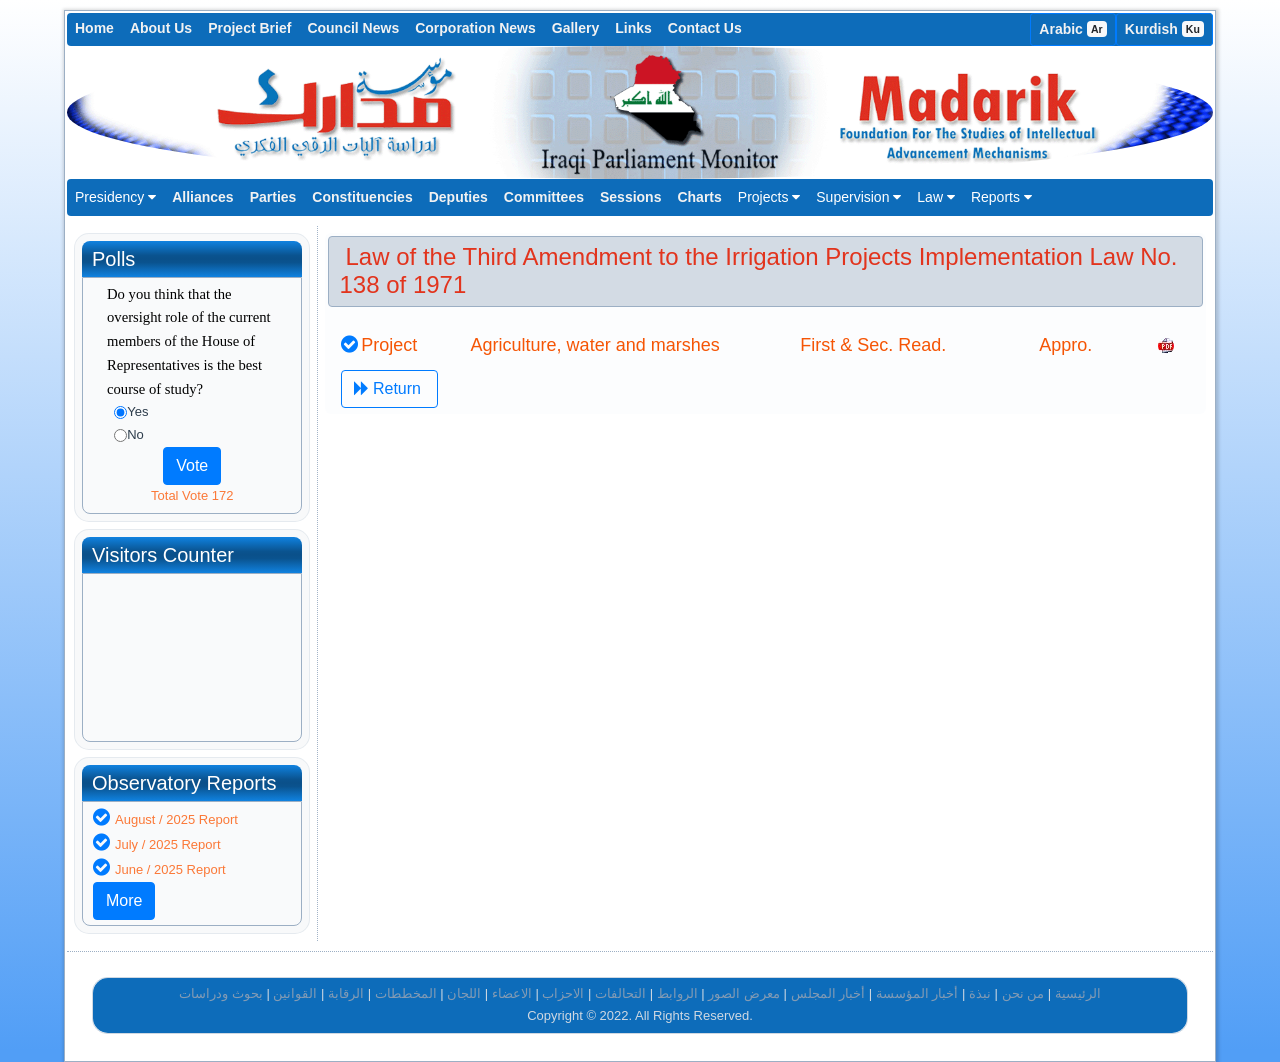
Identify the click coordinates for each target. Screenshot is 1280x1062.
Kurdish (1164, 29)
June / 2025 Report (170, 869)
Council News (353, 28)
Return (390, 388)
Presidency (115, 197)
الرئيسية (1078, 993)
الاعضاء (512, 993)
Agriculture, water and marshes (595, 345)
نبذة (980, 993)
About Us (161, 28)
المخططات (406, 993)
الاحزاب (563, 993)
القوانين (295, 993)
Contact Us (705, 28)
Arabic (1073, 29)
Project (389, 345)
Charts (699, 197)
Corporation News (475, 28)
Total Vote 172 (192, 495)
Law (936, 197)
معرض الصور (744, 993)
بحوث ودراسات (221, 993)
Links (633, 28)
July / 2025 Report (168, 844)
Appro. (1065, 345)
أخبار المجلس (828, 993)
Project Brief (249, 28)
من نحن (1023, 993)
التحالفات (620, 993)
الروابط (677, 993)
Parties (273, 197)
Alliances (202, 197)
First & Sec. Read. (873, 345)
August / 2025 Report (176, 819)
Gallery (575, 28)
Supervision (858, 197)
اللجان (464, 993)
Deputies (458, 197)
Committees (544, 197)
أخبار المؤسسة (917, 993)
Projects (769, 197)
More (124, 900)
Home (94, 28)
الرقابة (346, 993)
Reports (1001, 197)
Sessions (630, 197)
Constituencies (362, 197)
